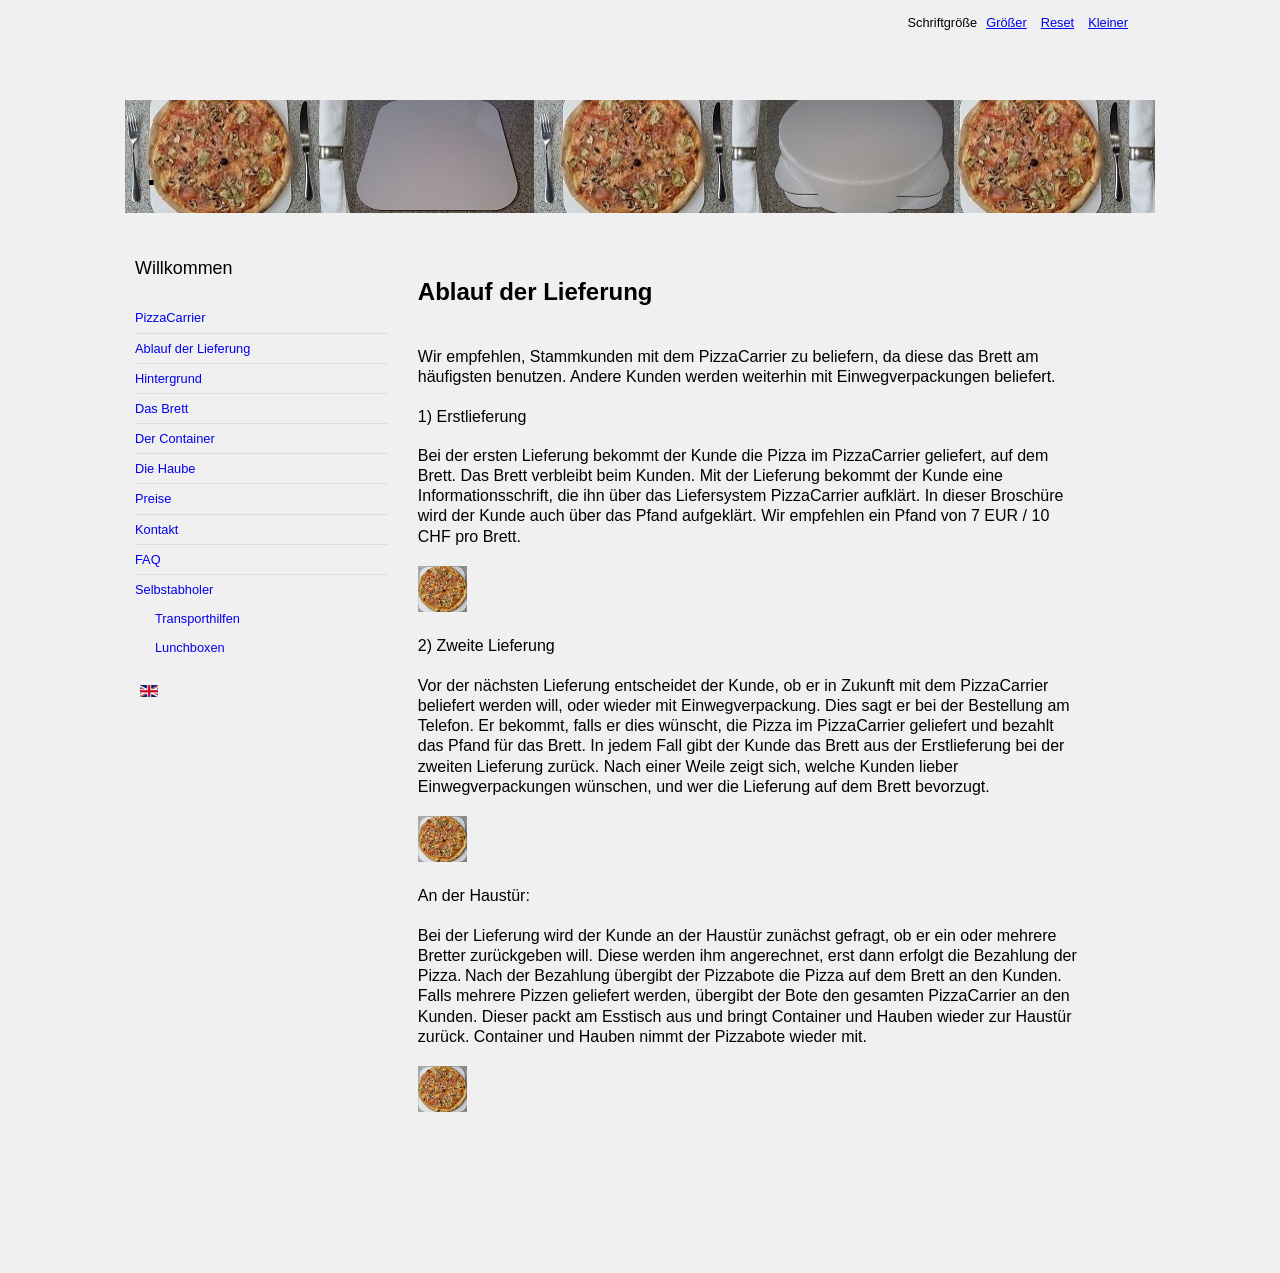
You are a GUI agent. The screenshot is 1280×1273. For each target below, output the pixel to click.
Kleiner (1108, 22)
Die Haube (165, 468)
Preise (153, 498)
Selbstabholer (174, 589)
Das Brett (161, 408)
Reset (1057, 22)
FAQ (148, 559)
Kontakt (156, 529)
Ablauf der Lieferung (192, 348)
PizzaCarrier (170, 317)
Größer (1006, 22)
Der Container (175, 438)
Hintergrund (168, 378)
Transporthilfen (197, 618)
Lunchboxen (190, 647)
